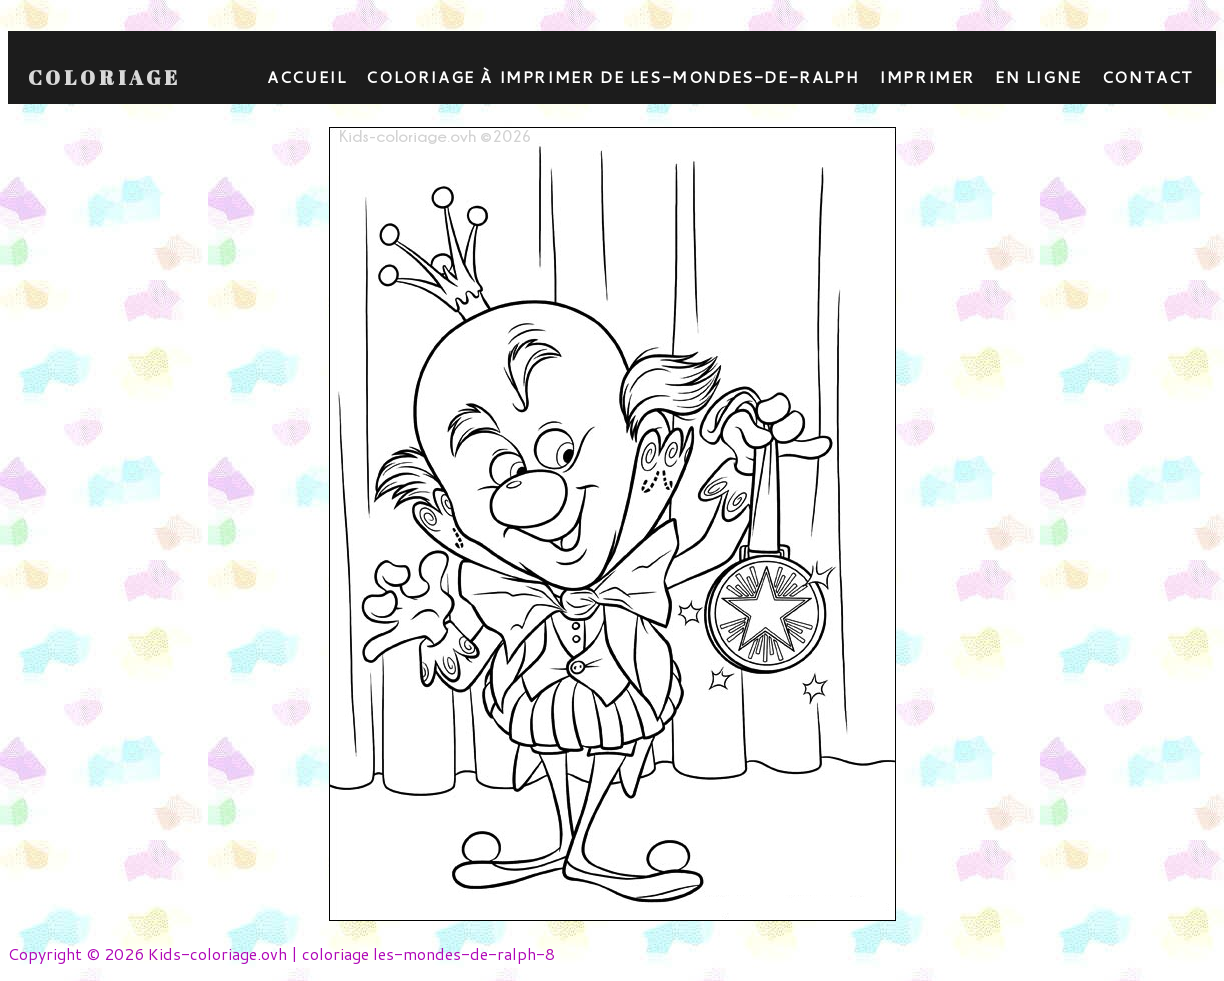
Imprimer (927, 76)
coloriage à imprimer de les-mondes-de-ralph (612, 76)
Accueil (306, 76)
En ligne (1038, 76)
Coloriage (104, 78)
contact (1148, 76)
